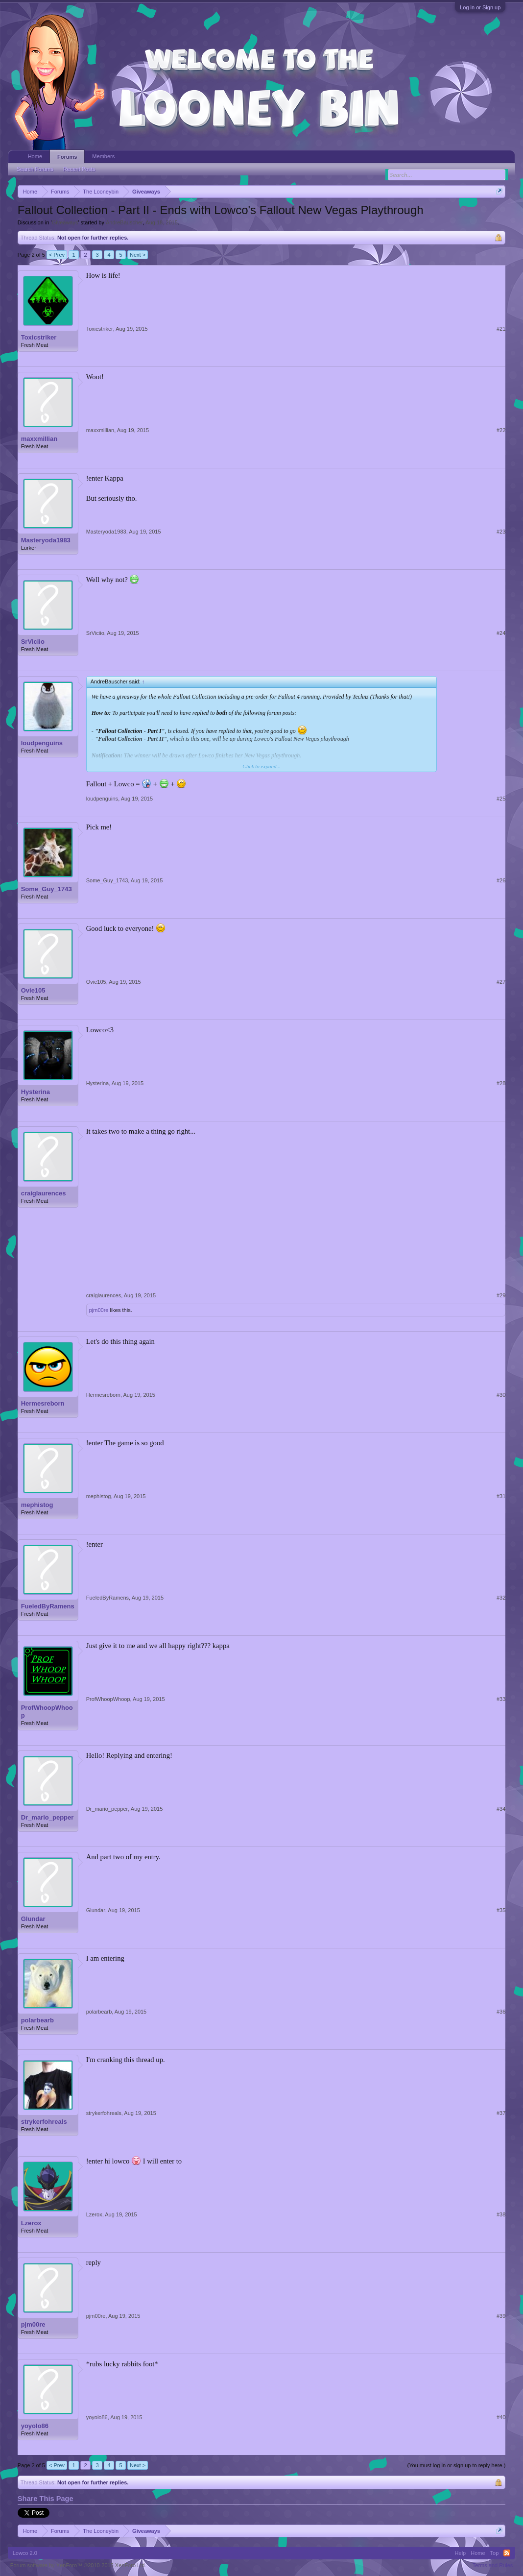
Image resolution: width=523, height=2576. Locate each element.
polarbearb (37, 2020)
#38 (501, 2214)
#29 (501, 1295)
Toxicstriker (39, 337)
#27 (501, 982)
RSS (506, 2553)
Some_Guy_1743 (46, 889)
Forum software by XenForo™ (78, 2565)
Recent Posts (79, 169)
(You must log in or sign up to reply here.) (456, 2465)
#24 (501, 633)
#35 (501, 1910)
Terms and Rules (493, 2565)
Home (35, 156)
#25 (501, 799)
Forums (67, 157)
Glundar (33, 1918)
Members (103, 156)
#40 (501, 2417)
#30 (501, 1395)
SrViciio (33, 641)
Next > (137, 255)
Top (494, 2553)
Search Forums (35, 169)
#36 (501, 2012)
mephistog (37, 1504)
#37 (501, 2113)
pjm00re (99, 1310)
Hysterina (35, 1091)
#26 (501, 880)
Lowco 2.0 (25, 2553)
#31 (501, 1496)
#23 (501, 532)
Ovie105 (33, 990)
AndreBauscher (124, 222)
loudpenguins (42, 743)
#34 (501, 1809)
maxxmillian (39, 438)
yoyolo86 (34, 2426)
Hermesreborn (43, 1403)
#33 (501, 1699)
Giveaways (65, 222)
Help (460, 2553)
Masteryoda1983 (46, 540)
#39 (501, 2316)
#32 (501, 1598)
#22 (501, 430)
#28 (501, 1083)
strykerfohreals (44, 2121)
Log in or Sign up (480, 7)
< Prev (57, 255)
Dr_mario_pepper (47, 1817)
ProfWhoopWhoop (47, 1711)
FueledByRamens (47, 1606)
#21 (501, 329)
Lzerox (31, 2223)
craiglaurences (43, 1193)
